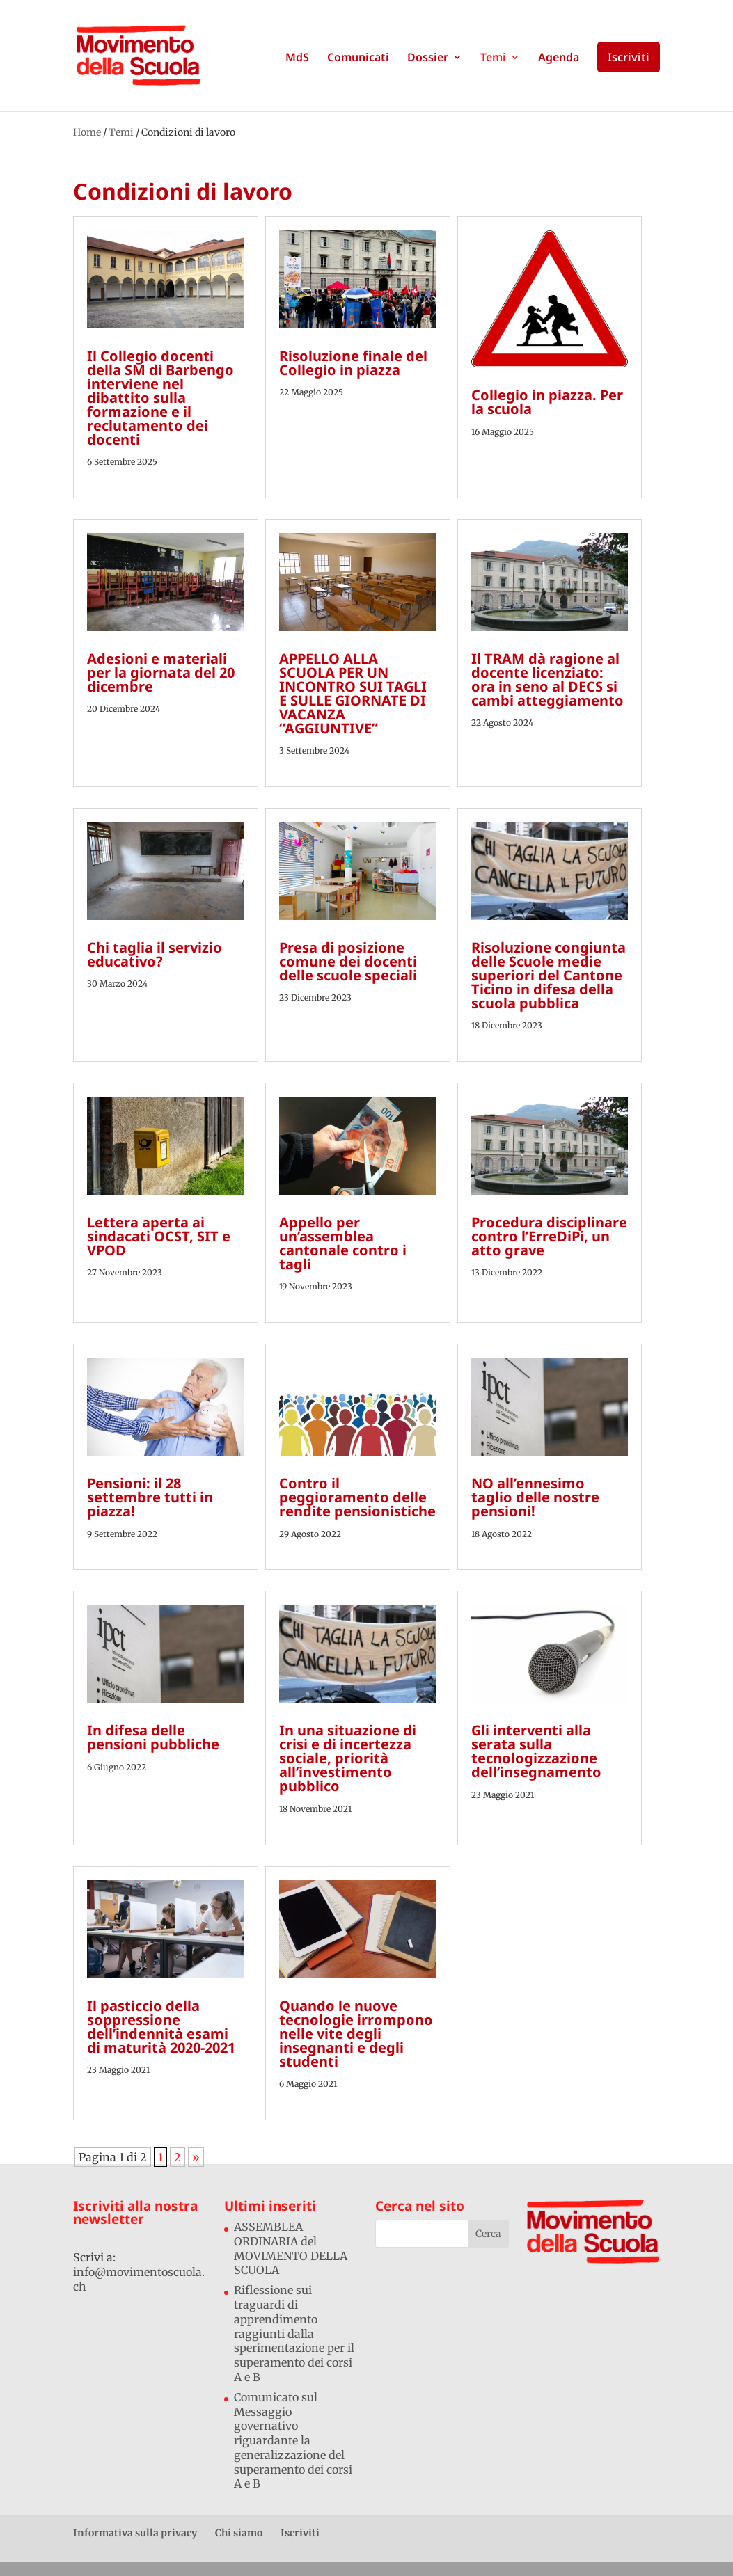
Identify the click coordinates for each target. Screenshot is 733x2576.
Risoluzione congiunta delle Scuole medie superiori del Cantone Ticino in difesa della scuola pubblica (548, 975)
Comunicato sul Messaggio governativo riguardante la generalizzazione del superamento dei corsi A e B (293, 2440)
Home (87, 132)
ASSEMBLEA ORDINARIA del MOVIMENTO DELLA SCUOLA (290, 2248)
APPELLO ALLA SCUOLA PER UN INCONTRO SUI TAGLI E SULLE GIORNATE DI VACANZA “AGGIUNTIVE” (353, 693)
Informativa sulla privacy (135, 2533)
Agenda (558, 58)
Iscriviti (628, 57)
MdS (297, 58)
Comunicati (358, 58)
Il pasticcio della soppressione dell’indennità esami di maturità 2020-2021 (161, 2026)
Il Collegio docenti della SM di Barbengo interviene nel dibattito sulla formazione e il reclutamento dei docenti (160, 398)
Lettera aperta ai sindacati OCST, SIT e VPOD (158, 1236)
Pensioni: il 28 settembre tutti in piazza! (150, 1497)
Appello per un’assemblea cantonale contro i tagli (343, 1243)
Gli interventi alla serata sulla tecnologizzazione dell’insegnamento (536, 1751)
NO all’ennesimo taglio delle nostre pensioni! (535, 1497)
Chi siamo (238, 2533)
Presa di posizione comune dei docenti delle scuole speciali (348, 961)
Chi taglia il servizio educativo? (154, 954)
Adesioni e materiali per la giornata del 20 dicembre (161, 672)
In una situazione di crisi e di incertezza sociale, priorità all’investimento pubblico (347, 1758)
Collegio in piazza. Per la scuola (547, 401)
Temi (493, 58)
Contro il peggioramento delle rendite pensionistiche (357, 1497)
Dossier (427, 58)
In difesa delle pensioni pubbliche (153, 1737)
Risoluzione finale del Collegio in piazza (353, 363)
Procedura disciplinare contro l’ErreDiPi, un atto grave (549, 1236)
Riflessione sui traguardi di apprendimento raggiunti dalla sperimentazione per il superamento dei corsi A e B (294, 2333)
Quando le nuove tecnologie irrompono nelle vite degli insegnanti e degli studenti (356, 2033)
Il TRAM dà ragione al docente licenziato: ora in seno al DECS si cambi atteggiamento (547, 679)
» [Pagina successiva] (196, 2157)
